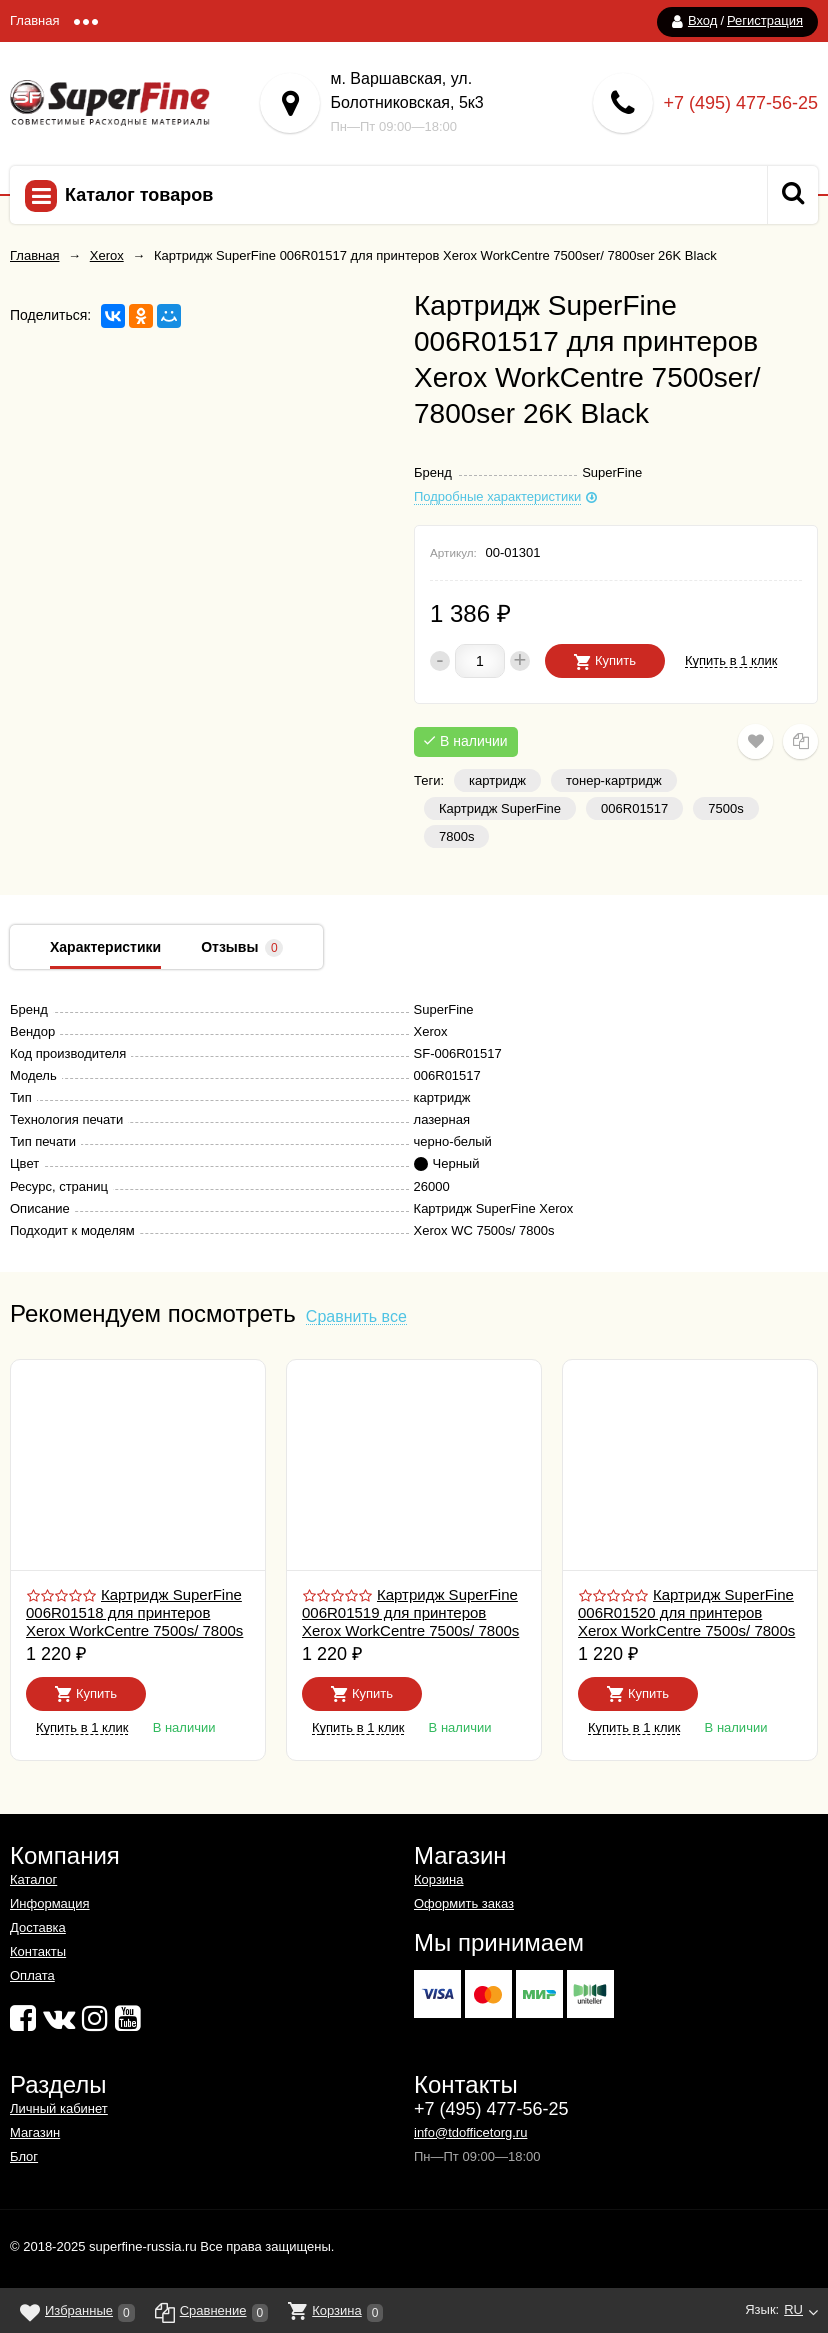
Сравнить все (356, 1317)
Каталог (33, 1879)
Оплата (32, 1975)
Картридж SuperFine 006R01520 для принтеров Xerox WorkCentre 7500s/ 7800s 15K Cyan (686, 1621)
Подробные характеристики (497, 497)
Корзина (439, 1879)
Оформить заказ (464, 1903)
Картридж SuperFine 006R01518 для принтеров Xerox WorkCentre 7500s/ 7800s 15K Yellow (134, 1621)
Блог (24, 2156)
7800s (456, 836)
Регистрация (765, 20)
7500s (725, 808)
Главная (34, 20)
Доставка (38, 1927)
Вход (702, 20)
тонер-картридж (614, 780)
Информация (50, 1903)
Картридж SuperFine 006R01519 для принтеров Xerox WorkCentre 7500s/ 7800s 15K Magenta (410, 1621)
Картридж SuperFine (500, 808)
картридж (497, 780)
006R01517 (634, 808)
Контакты (38, 1951)
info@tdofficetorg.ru (470, 2132)
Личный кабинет (59, 2108)
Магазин (35, 2132)
